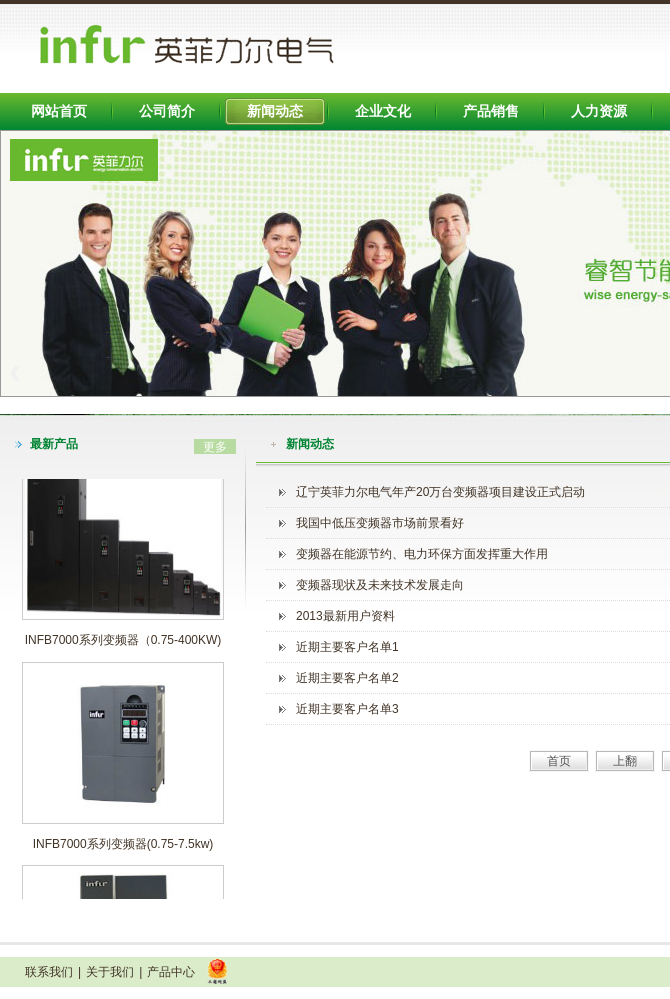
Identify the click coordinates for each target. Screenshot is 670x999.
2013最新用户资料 (345, 616)
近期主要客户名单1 (347, 647)
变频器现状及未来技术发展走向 (380, 585)
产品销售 (491, 111)
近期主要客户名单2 (347, 678)
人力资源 (599, 111)
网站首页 (59, 111)
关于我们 (110, 972)
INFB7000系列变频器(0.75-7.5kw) (123, 847)
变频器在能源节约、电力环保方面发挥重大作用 (422, 554)
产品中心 (171, 972)
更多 (215, 447)
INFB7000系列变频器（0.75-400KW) (123, 643)
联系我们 (49, 972)
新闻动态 (275, 111)
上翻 (625, 761)
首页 (559, 761)
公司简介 (167, 111)
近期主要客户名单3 (347, 709)
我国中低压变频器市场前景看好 (380, 523)
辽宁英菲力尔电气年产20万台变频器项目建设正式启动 (440, 492)
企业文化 (383, 111)
